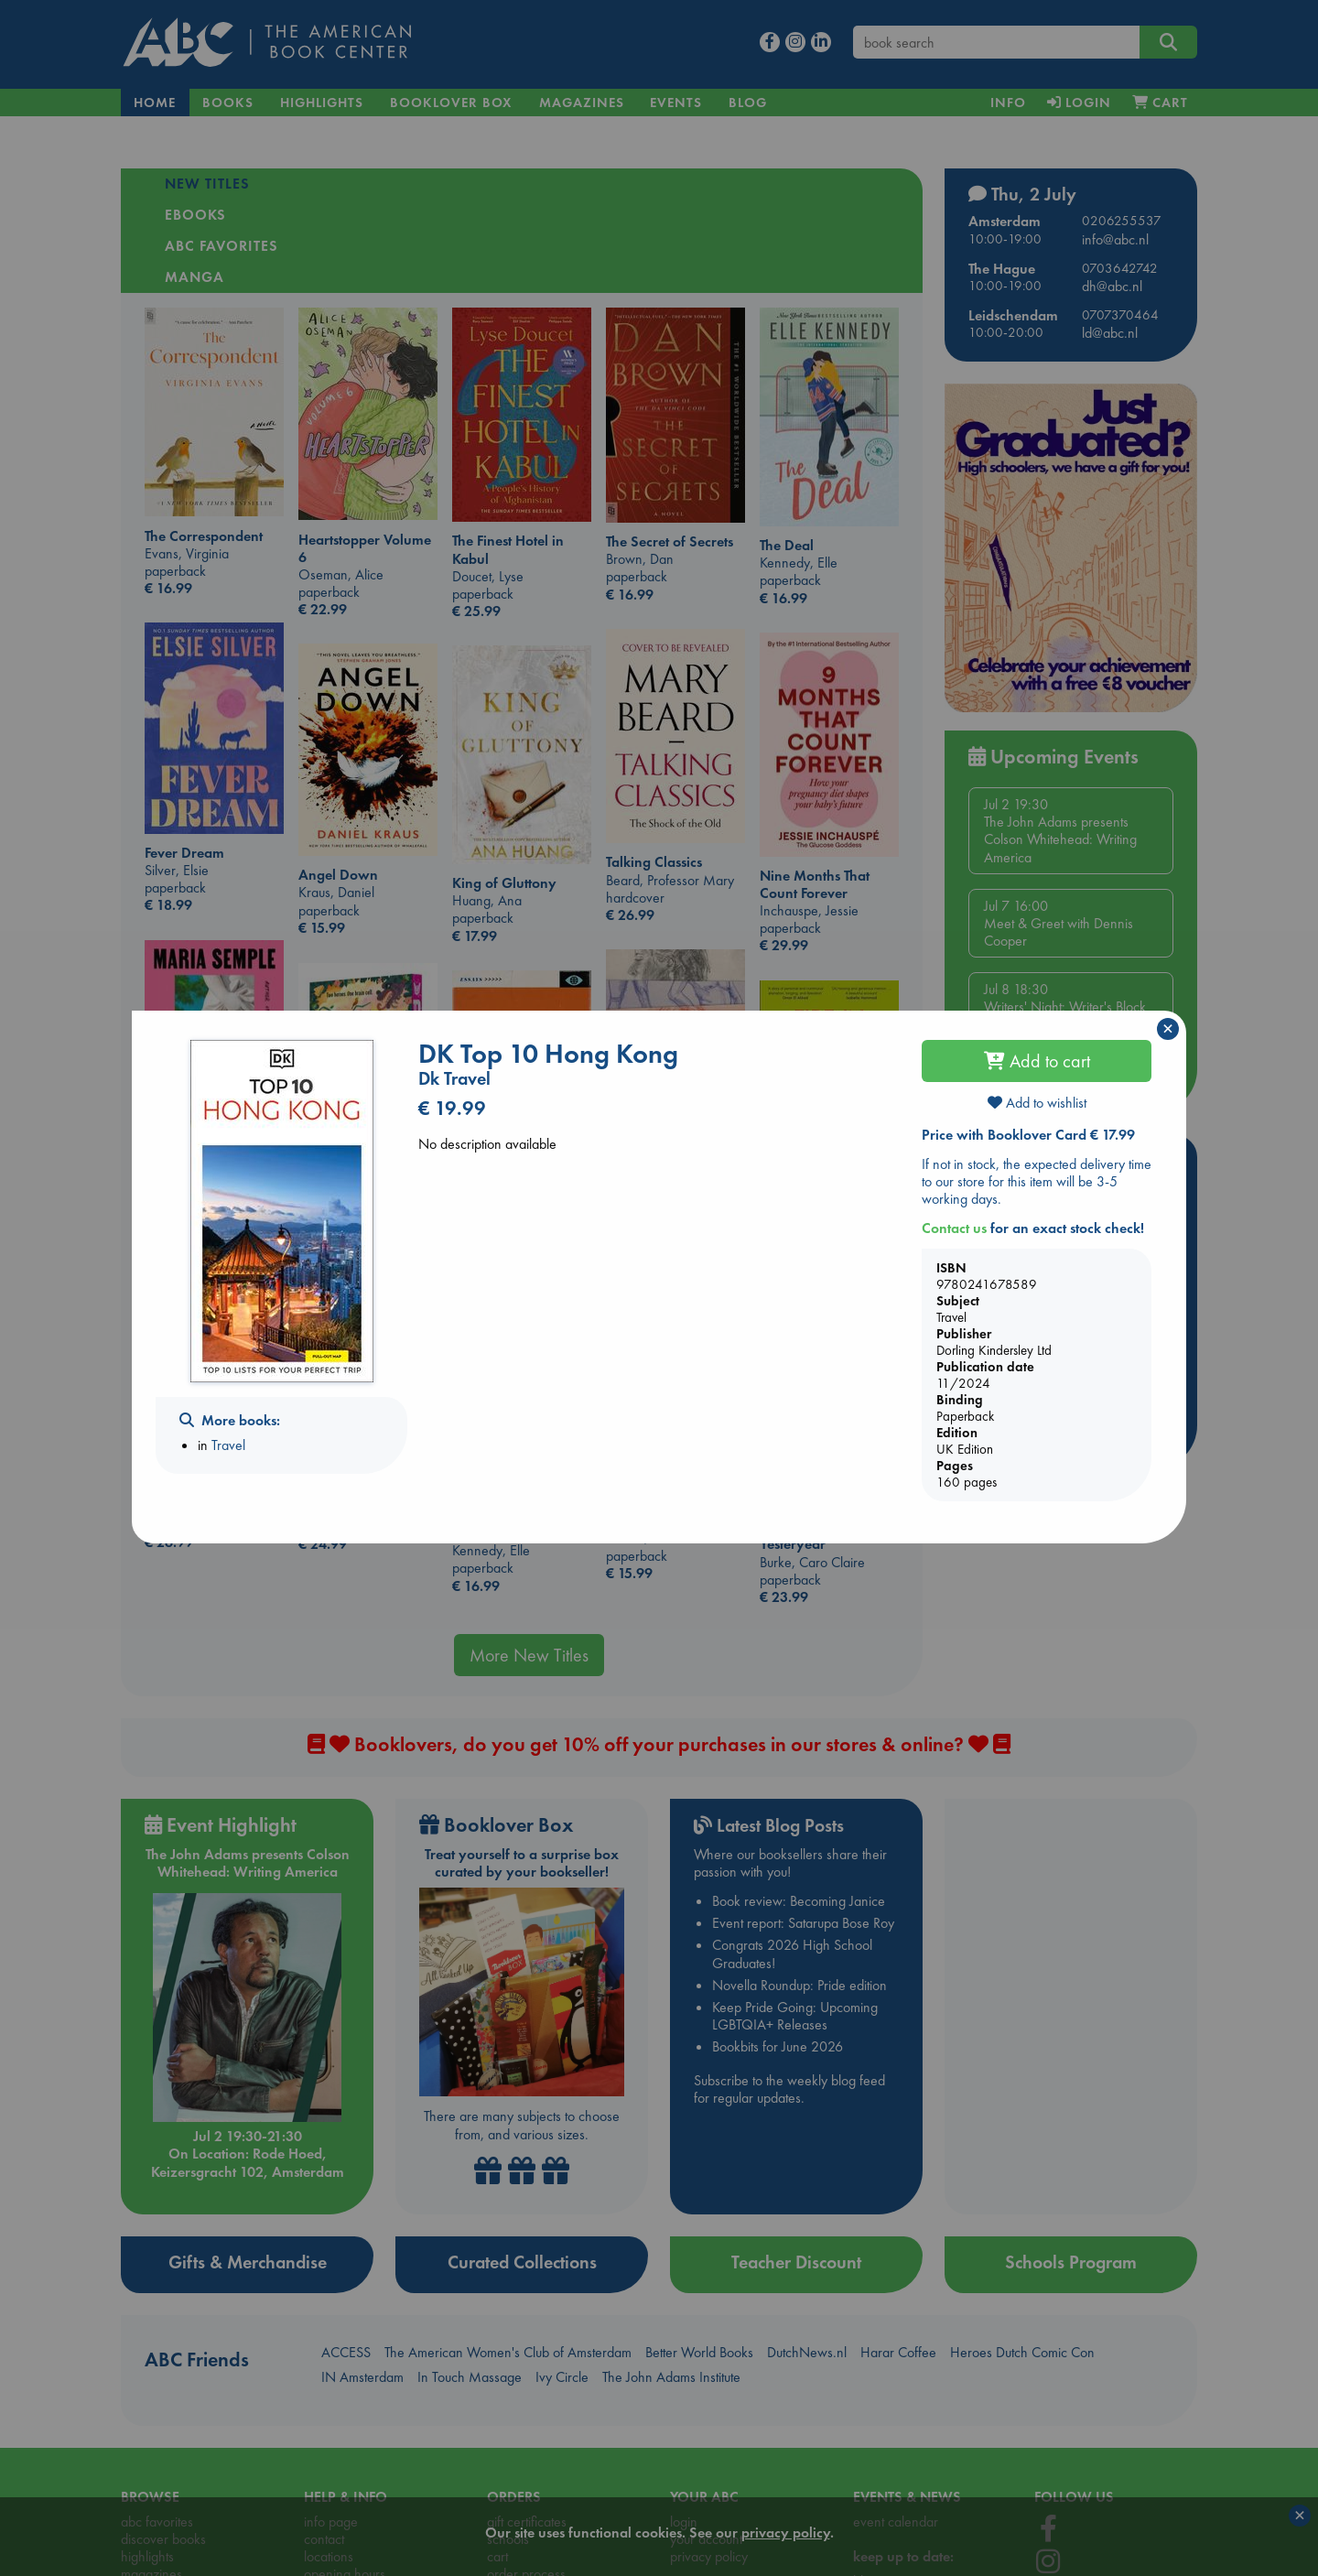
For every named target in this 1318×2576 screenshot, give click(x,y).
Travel (228, 1445)
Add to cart (1037, 1061)
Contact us (954, 1228)
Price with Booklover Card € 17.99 (1028, 1134)
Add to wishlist (1037, 1102)
